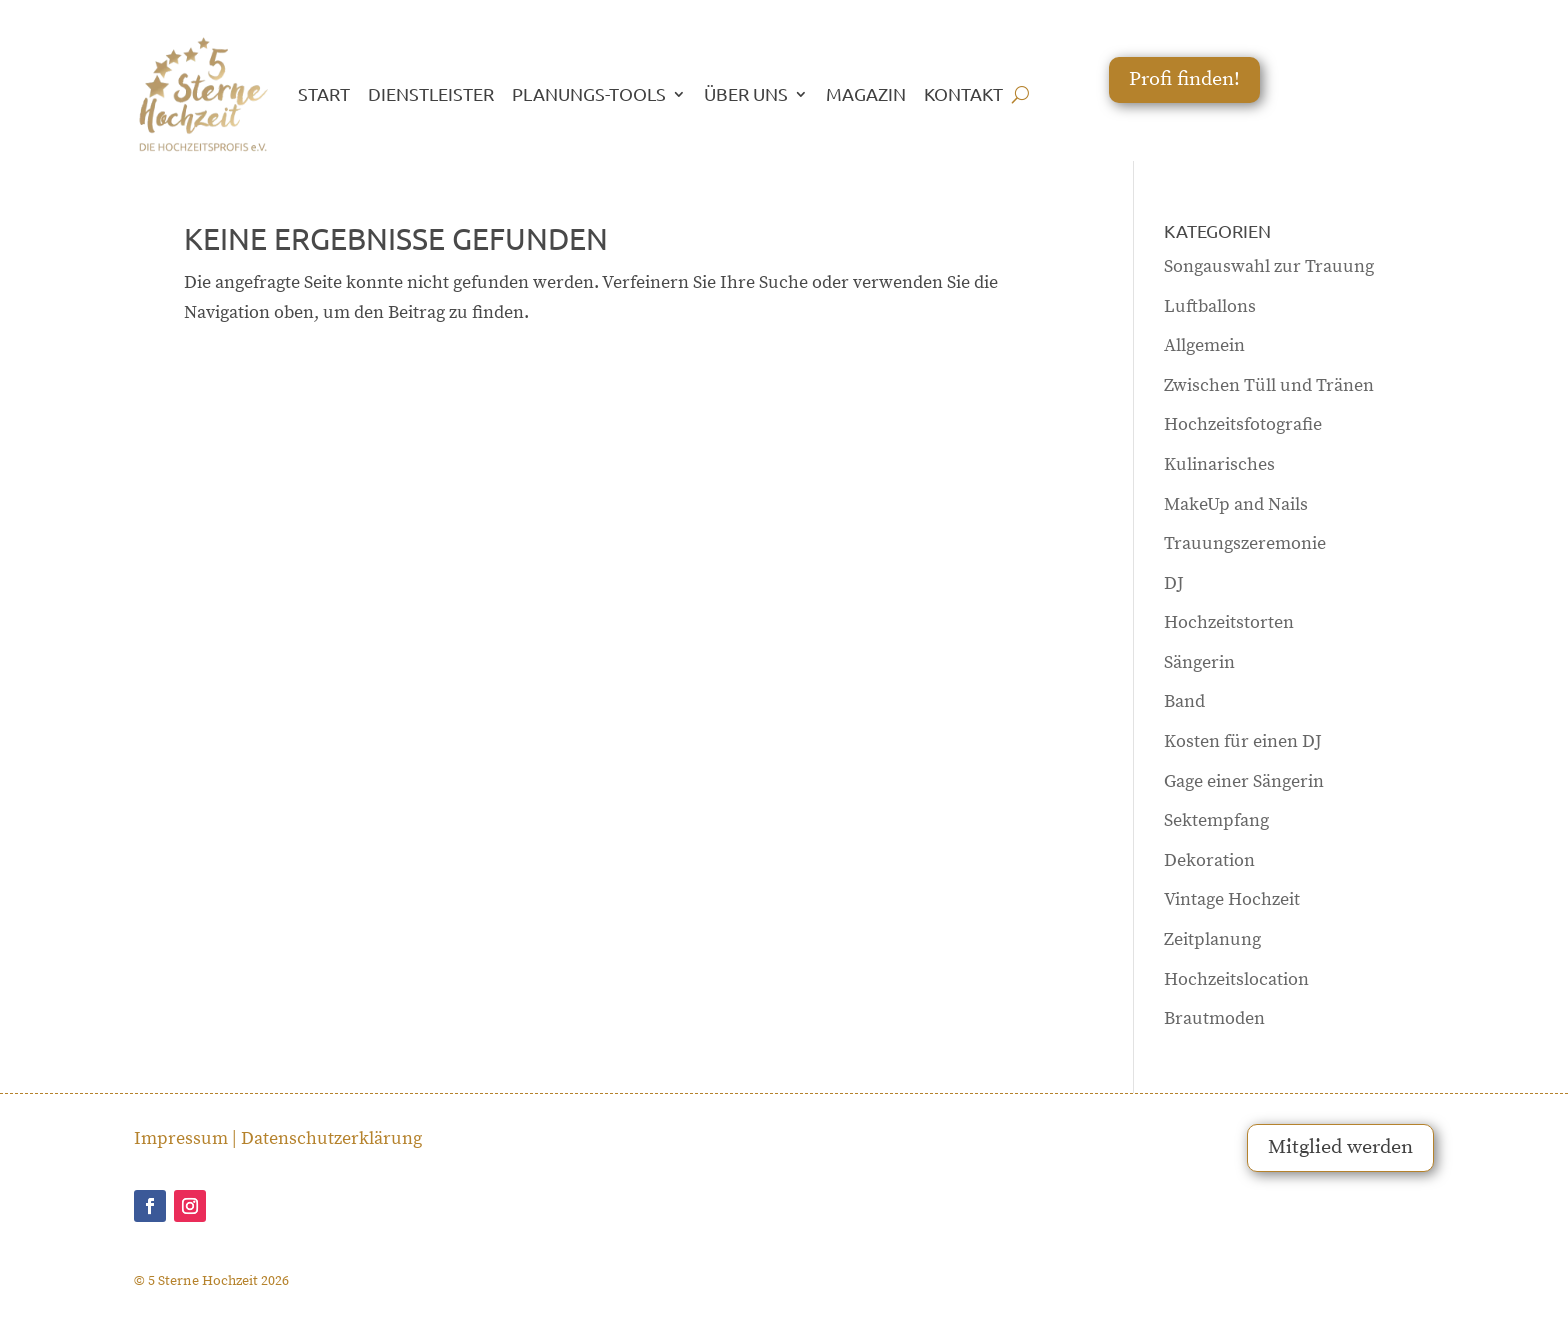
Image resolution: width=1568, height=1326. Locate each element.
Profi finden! (1184, 79)
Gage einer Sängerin (1244, 781)
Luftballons (1210, 306)
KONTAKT (963, 93)
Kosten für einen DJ (1243, 741)
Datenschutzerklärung (331, 1138)
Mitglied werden (1340, 1147)
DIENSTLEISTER (431, 93)
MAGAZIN (866, 93)
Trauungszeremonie (1245, 543)
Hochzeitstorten (1229, 622)
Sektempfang (1216, 820)
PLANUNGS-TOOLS (589, 93)
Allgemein (1204, 345)
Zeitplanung (1212, 939)
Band (1184, 701)
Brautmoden (1214, 1018)
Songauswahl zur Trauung (1269, 266)
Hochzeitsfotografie (1243, 424)
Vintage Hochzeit (1232, 899)
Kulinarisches (1219, 464)
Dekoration (1209, 860)
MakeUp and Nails (1236, 504)
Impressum (181, 1138)
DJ (1174, 583)
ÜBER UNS (746, 93)
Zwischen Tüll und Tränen (1269, 385)
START (324, 93)
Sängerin (1199, 662)
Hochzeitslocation (1236, 979)
